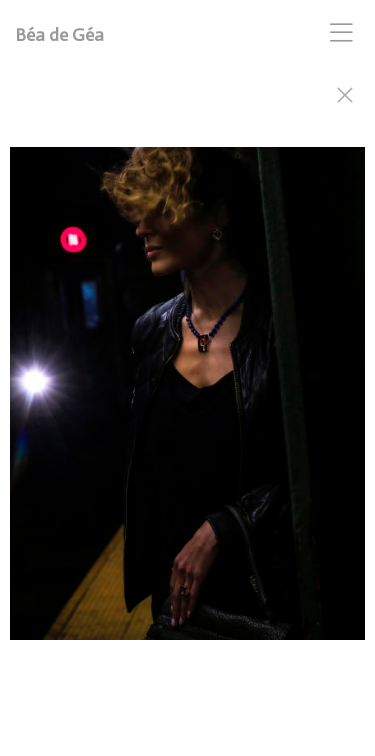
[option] (187, 403)
